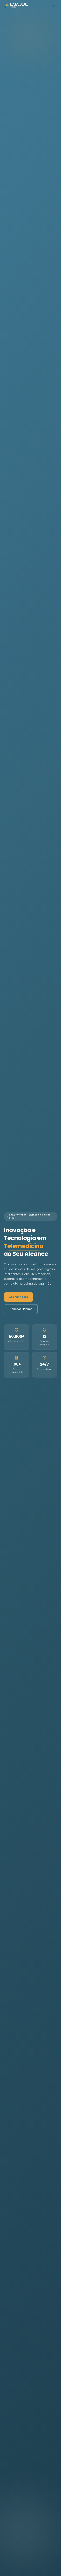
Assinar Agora (18, 1297)
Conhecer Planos (20, 1309)
